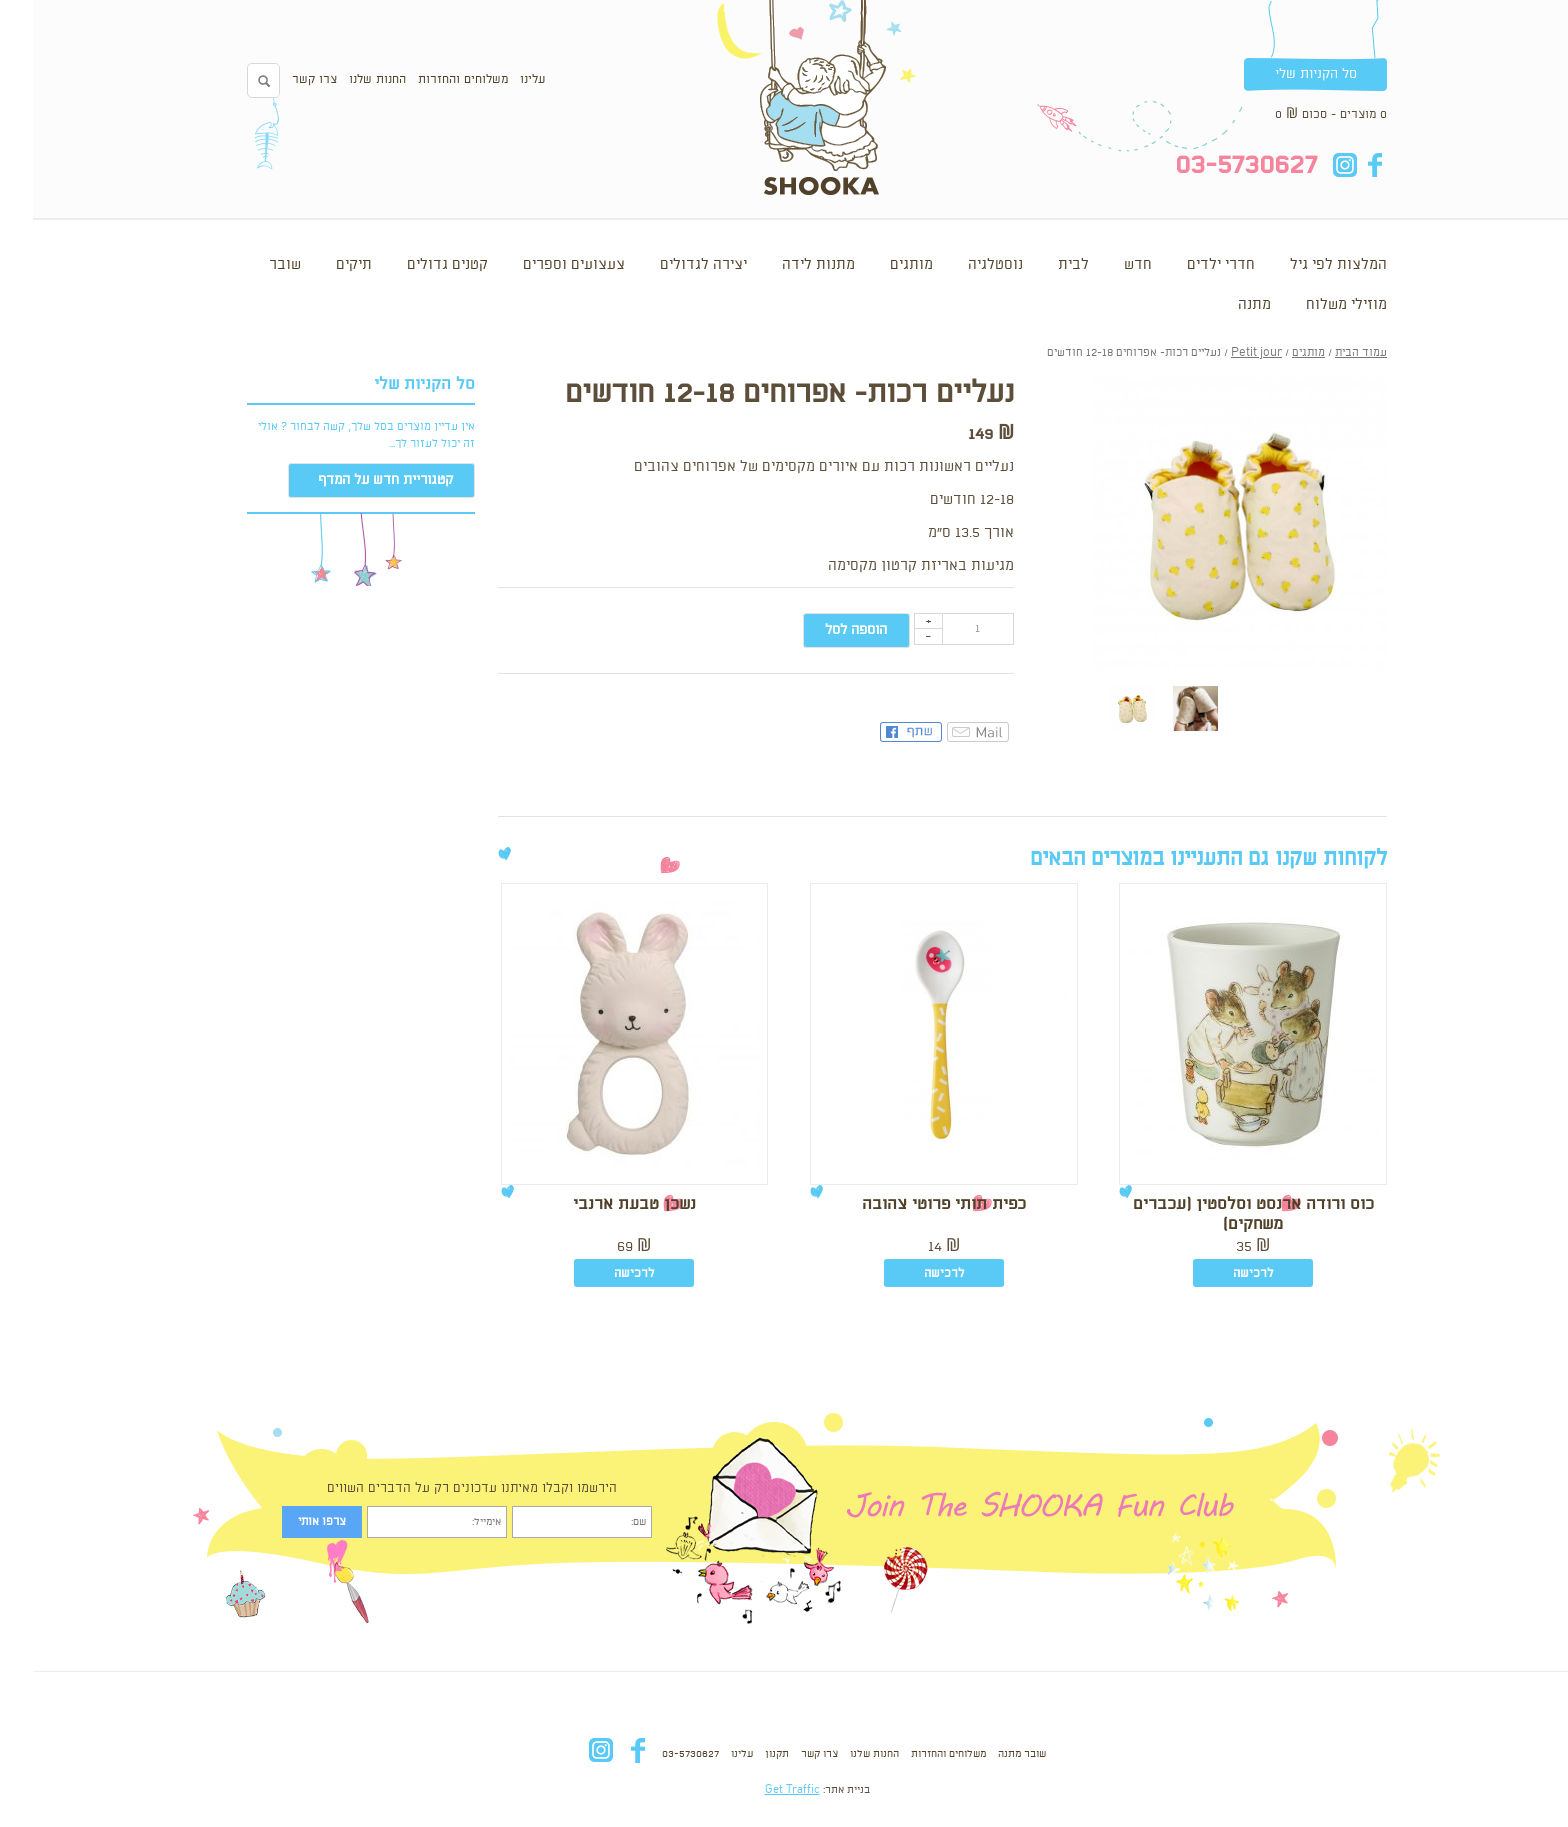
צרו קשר (281, 79)
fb (1341, 165)
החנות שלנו (344, 79)
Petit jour (1223, 353)
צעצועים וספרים (541, 265)
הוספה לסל (823, 630)
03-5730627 (657, 1754)
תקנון (744, 1754)
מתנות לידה (785, 265)
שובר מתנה (989, 1754)
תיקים (321, 265)
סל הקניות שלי (1283, 74)
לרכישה (1220, 1273)
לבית (1040, 265)
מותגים (878, 265)
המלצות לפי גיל (1305, 265)
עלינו (499, 79)
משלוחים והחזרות (430, 79)
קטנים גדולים (414, 265)
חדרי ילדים (1188, 265)
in (1311, 165)
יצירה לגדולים (670, 265)
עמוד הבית (1328, 353)
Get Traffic (759, 1790)
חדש (1105, 265)
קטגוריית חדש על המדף (352, 480)
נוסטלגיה (962, 265)
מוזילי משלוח (1313, 305)
